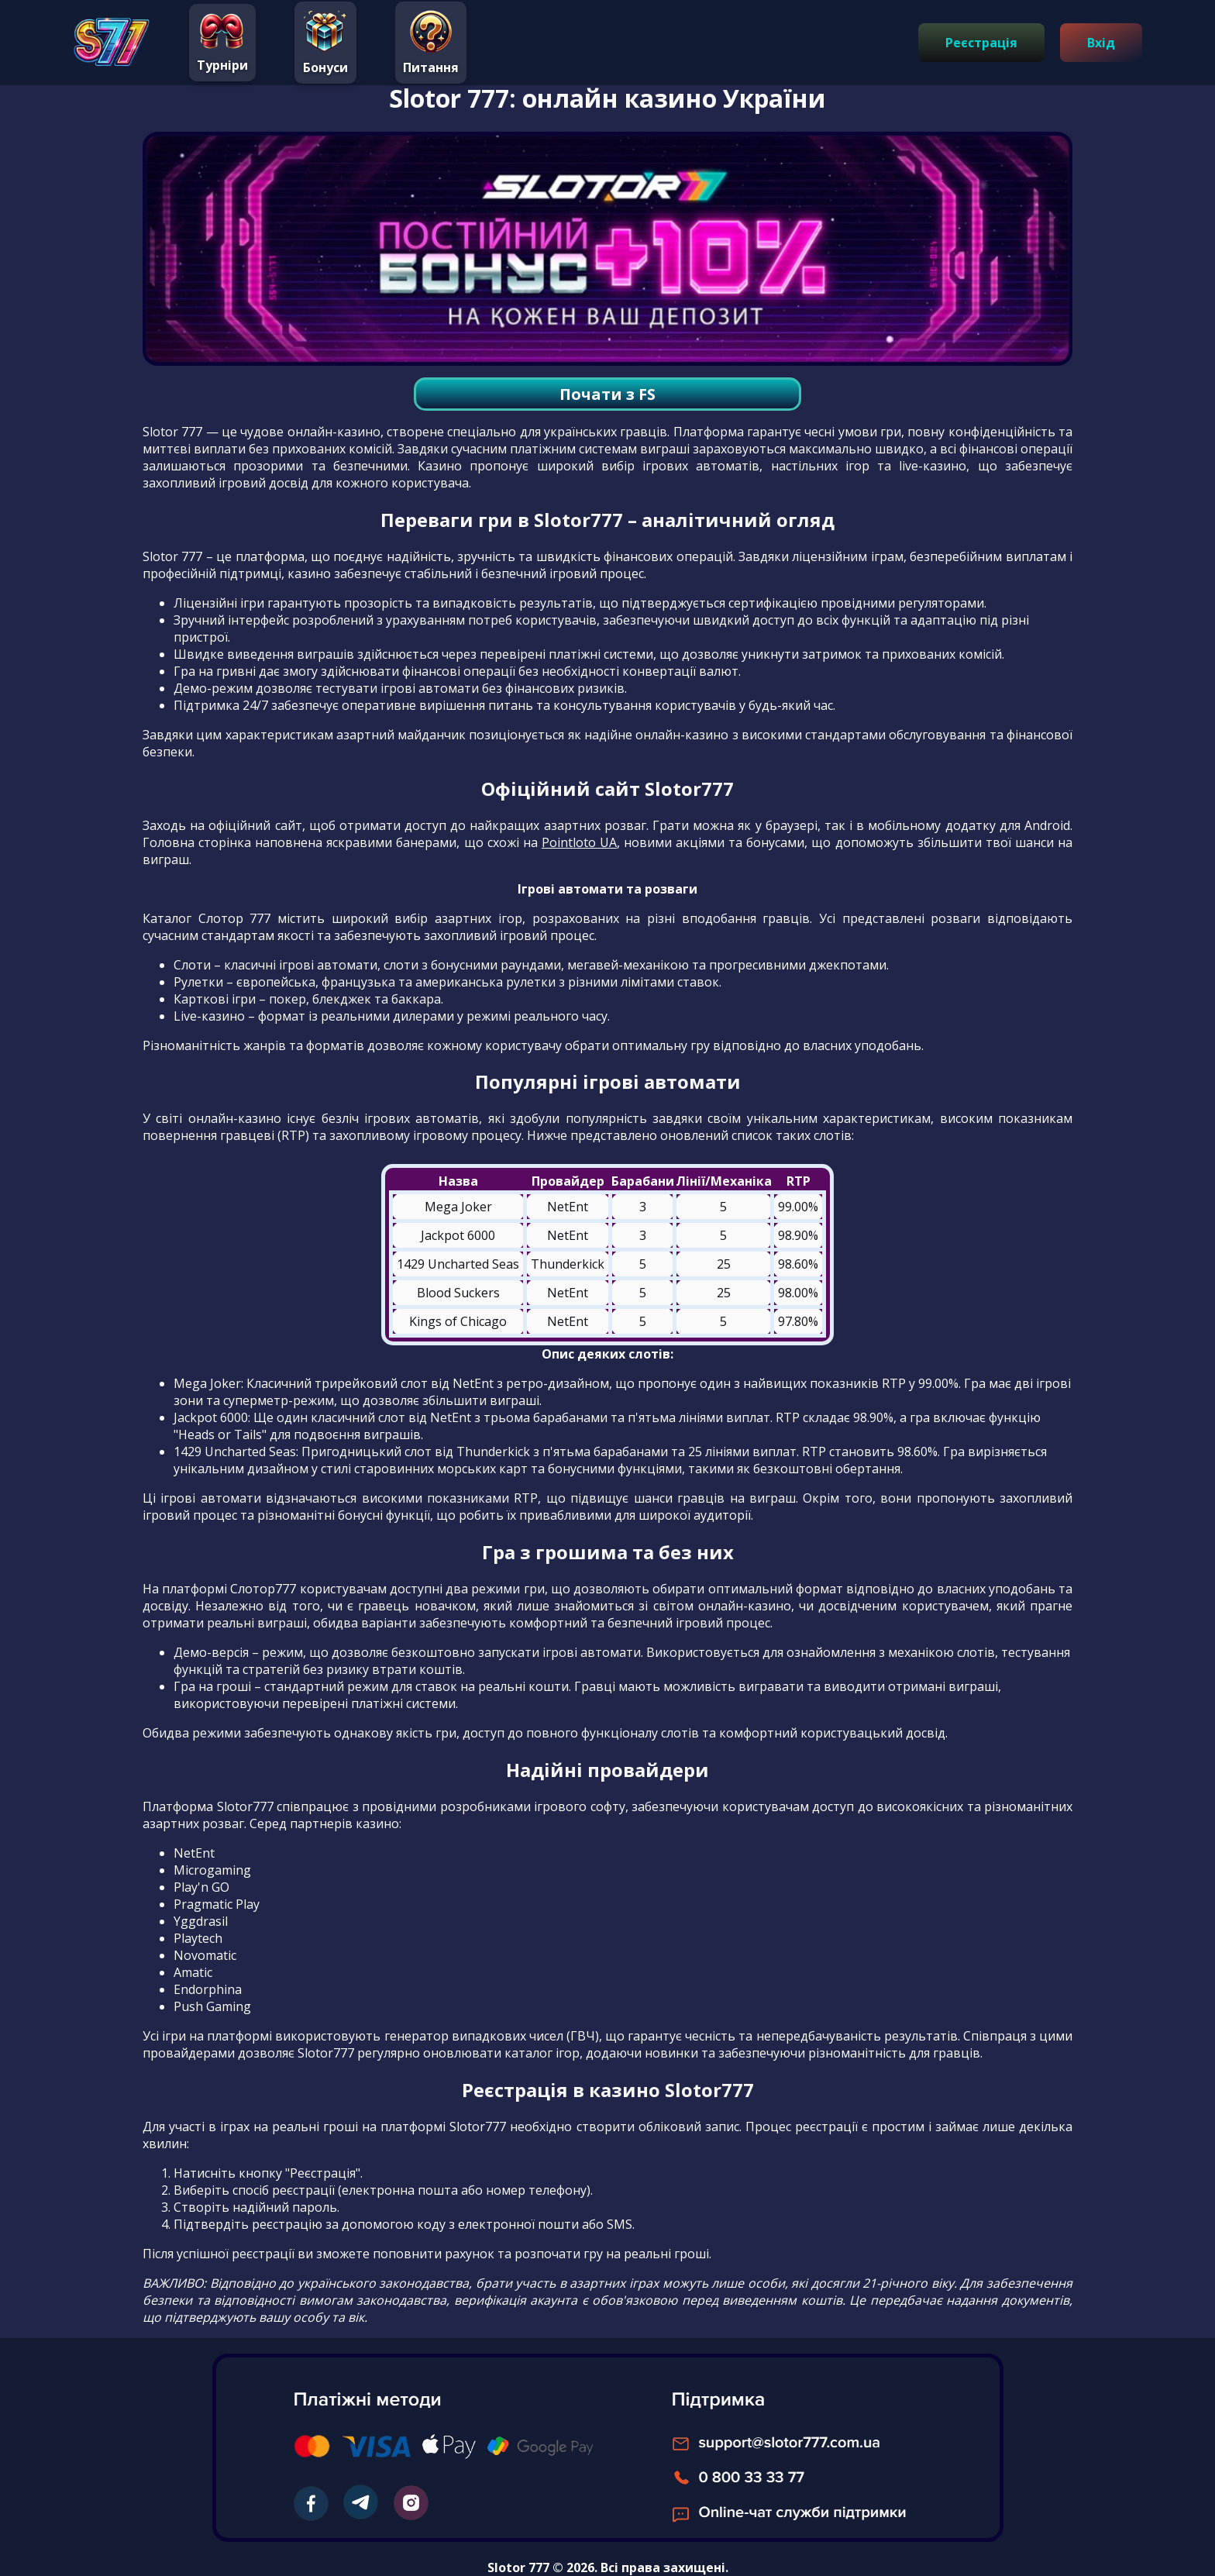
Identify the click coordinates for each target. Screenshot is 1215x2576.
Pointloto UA (579, 842)
